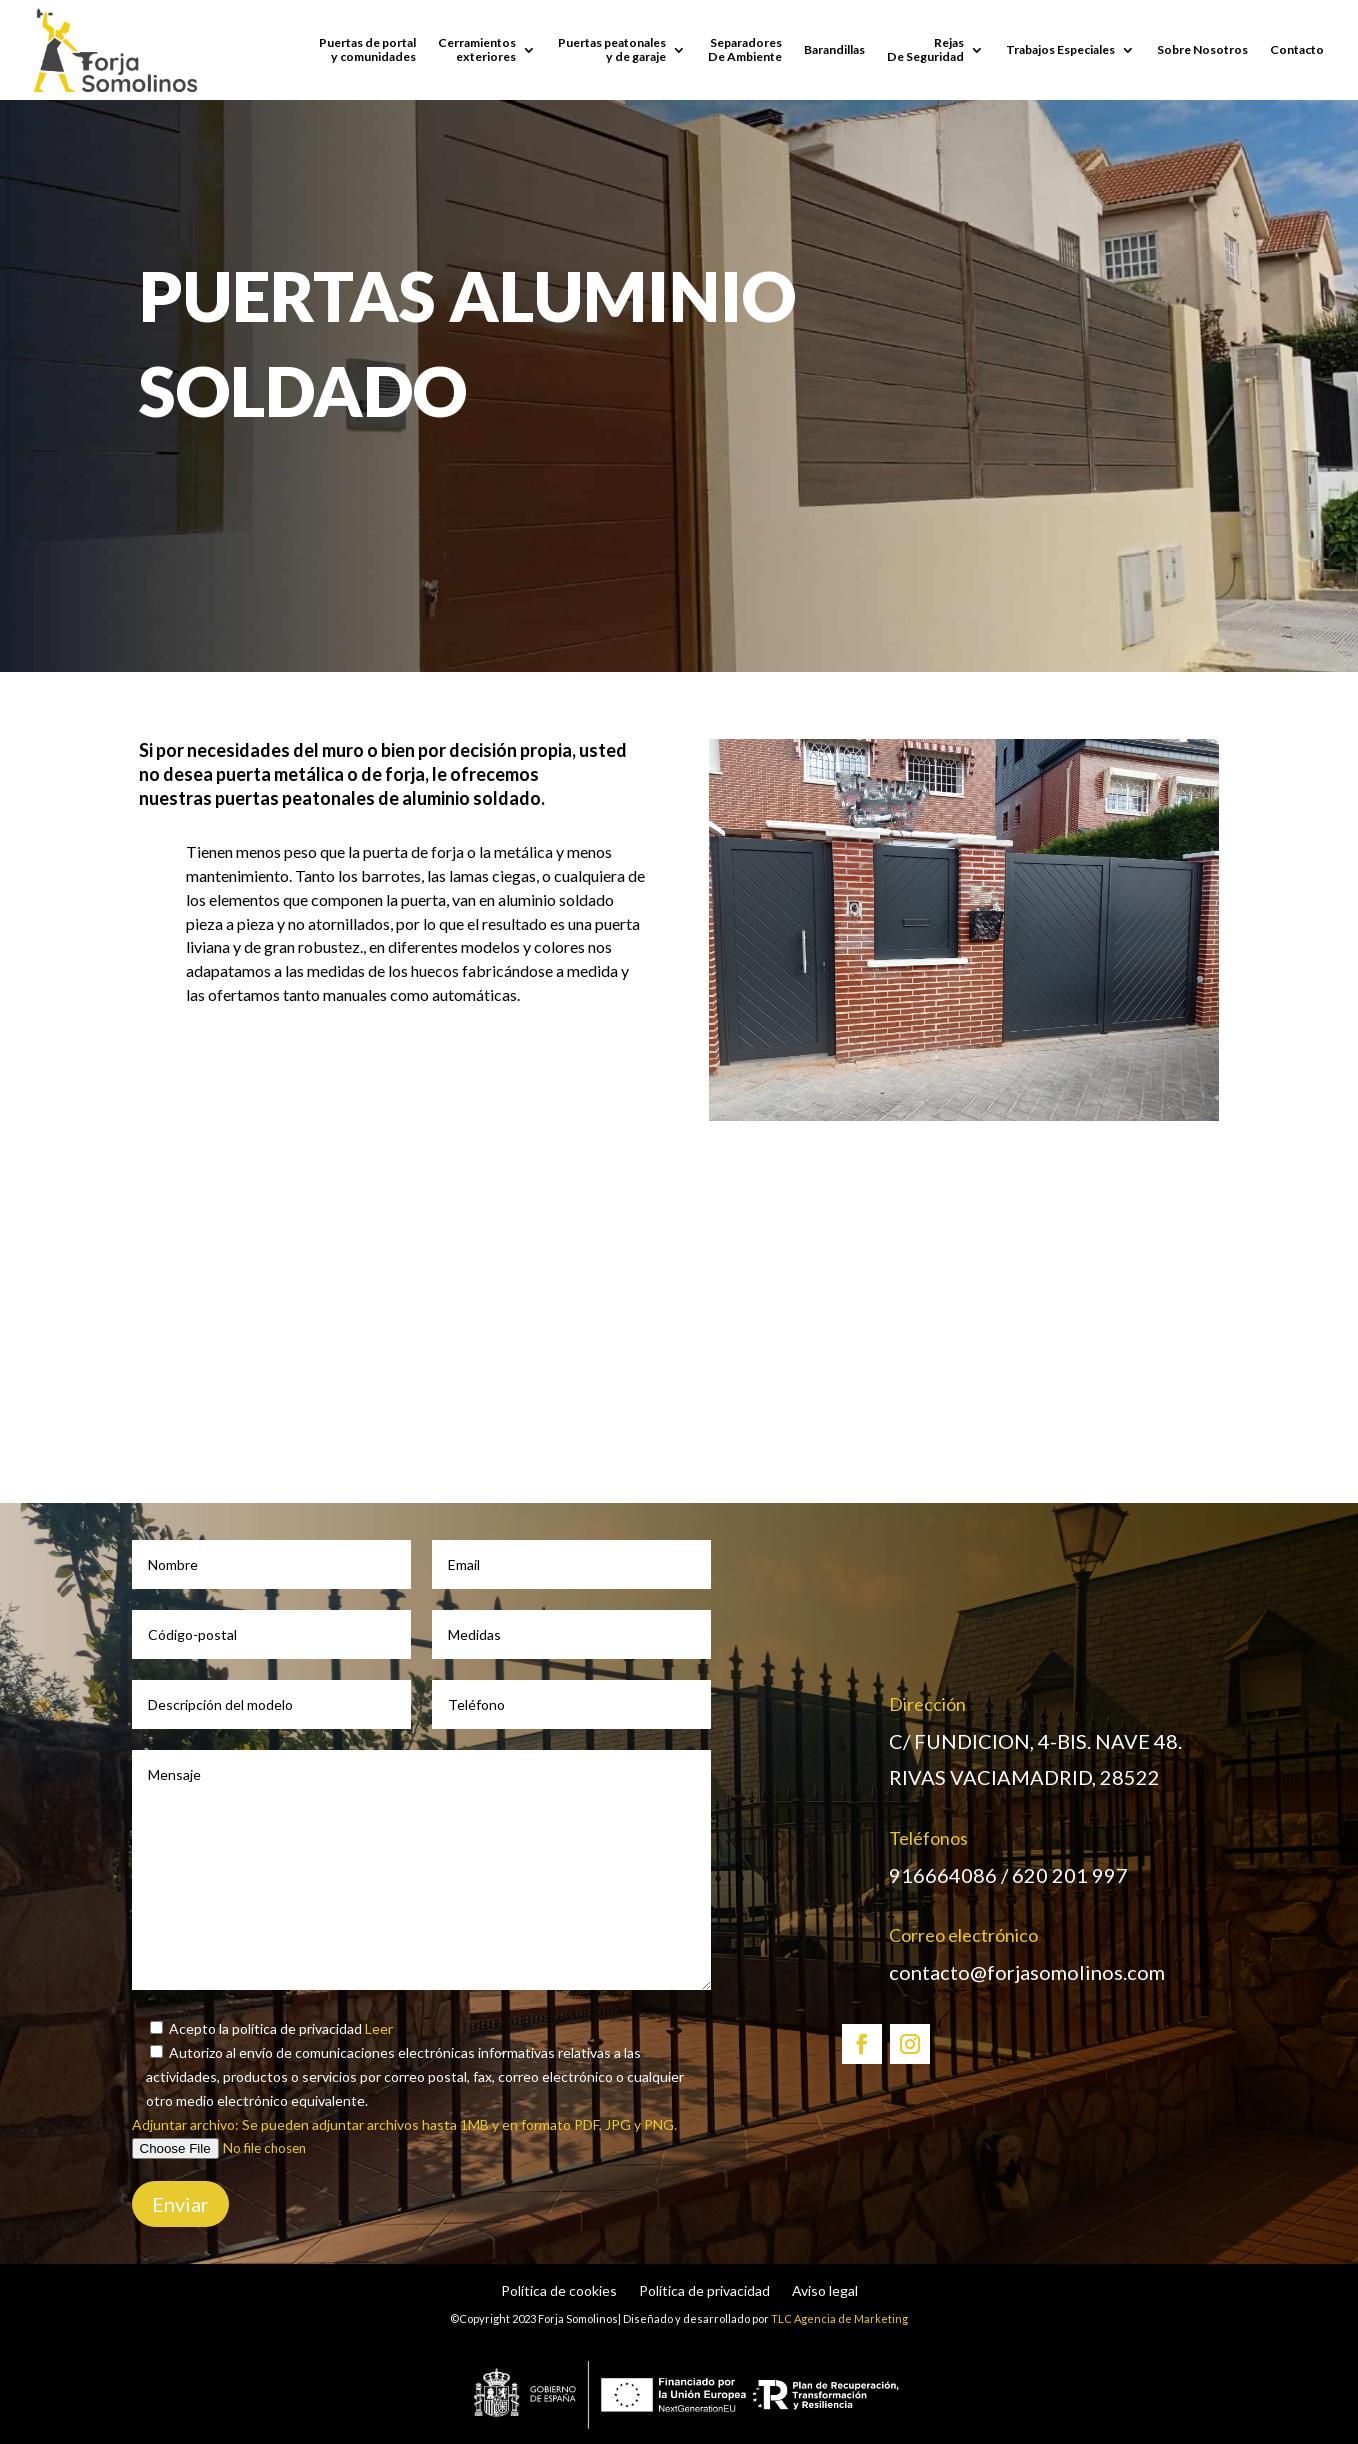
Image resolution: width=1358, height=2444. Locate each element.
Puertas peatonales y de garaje (612, 49)
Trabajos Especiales (1060, 49)
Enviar (180, 2204)
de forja (393, 774)
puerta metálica (280, 774)
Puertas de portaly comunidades (367, 49)
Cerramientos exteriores (477, 49)
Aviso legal (825, 2291)
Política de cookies (559, 2291)
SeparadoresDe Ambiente (745, 49)
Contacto (1297, 49)
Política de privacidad (704, 2291)
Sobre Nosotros (1202, 49)
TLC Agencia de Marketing (839, 2318)
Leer (377, 2028)
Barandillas (834, 49)
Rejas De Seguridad (925, 49)
